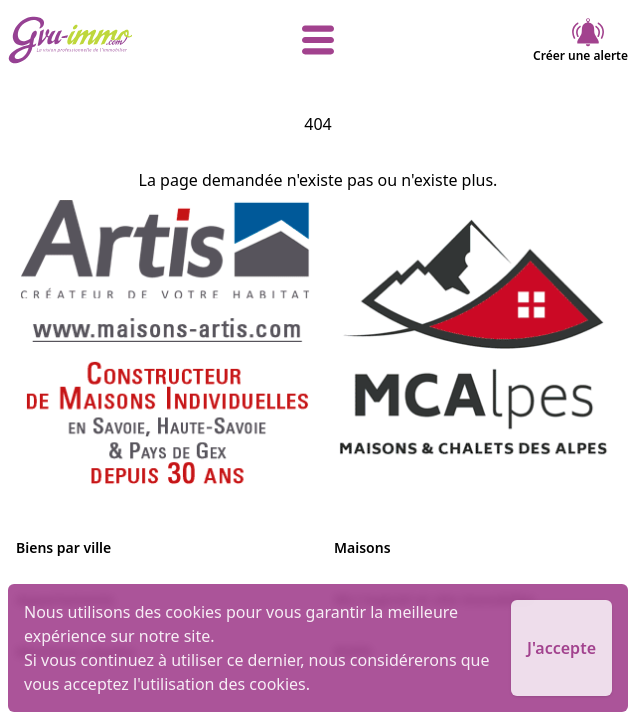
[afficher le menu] (318, 40)
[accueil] (111, 40)
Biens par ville (63, 547)
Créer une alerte (580, 40)
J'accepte (561, 648)
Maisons (362, 547)
